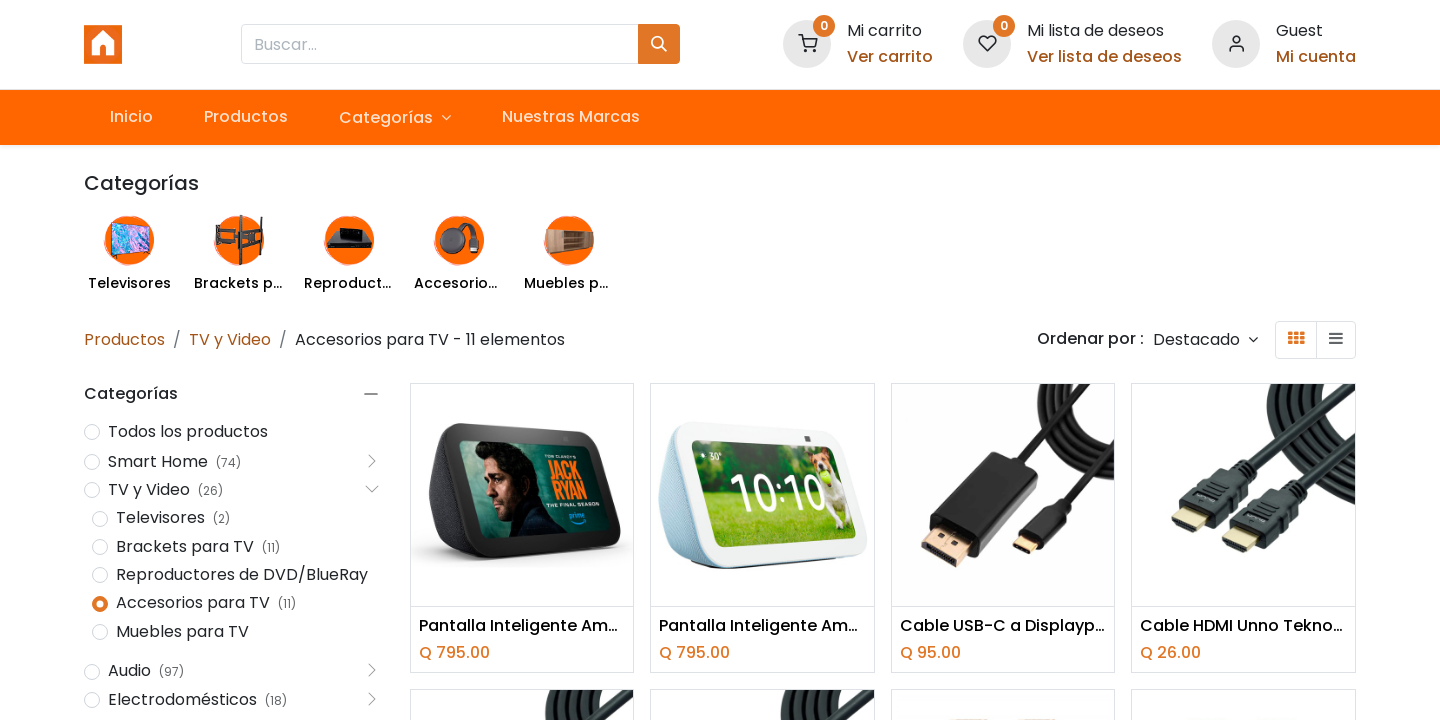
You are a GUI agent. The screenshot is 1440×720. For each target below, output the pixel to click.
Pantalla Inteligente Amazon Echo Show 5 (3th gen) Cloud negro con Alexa (522, 626)
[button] (1205, 339)
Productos (124, 339)
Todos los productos (188, 432)
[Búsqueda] (659, 44)
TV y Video (230, 339)
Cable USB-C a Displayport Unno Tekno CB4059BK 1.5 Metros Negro (1003, 626)
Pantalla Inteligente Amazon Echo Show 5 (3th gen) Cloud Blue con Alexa (762, 626)
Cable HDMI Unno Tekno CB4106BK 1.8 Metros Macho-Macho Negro (1243, 626)
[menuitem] (131, 117)
